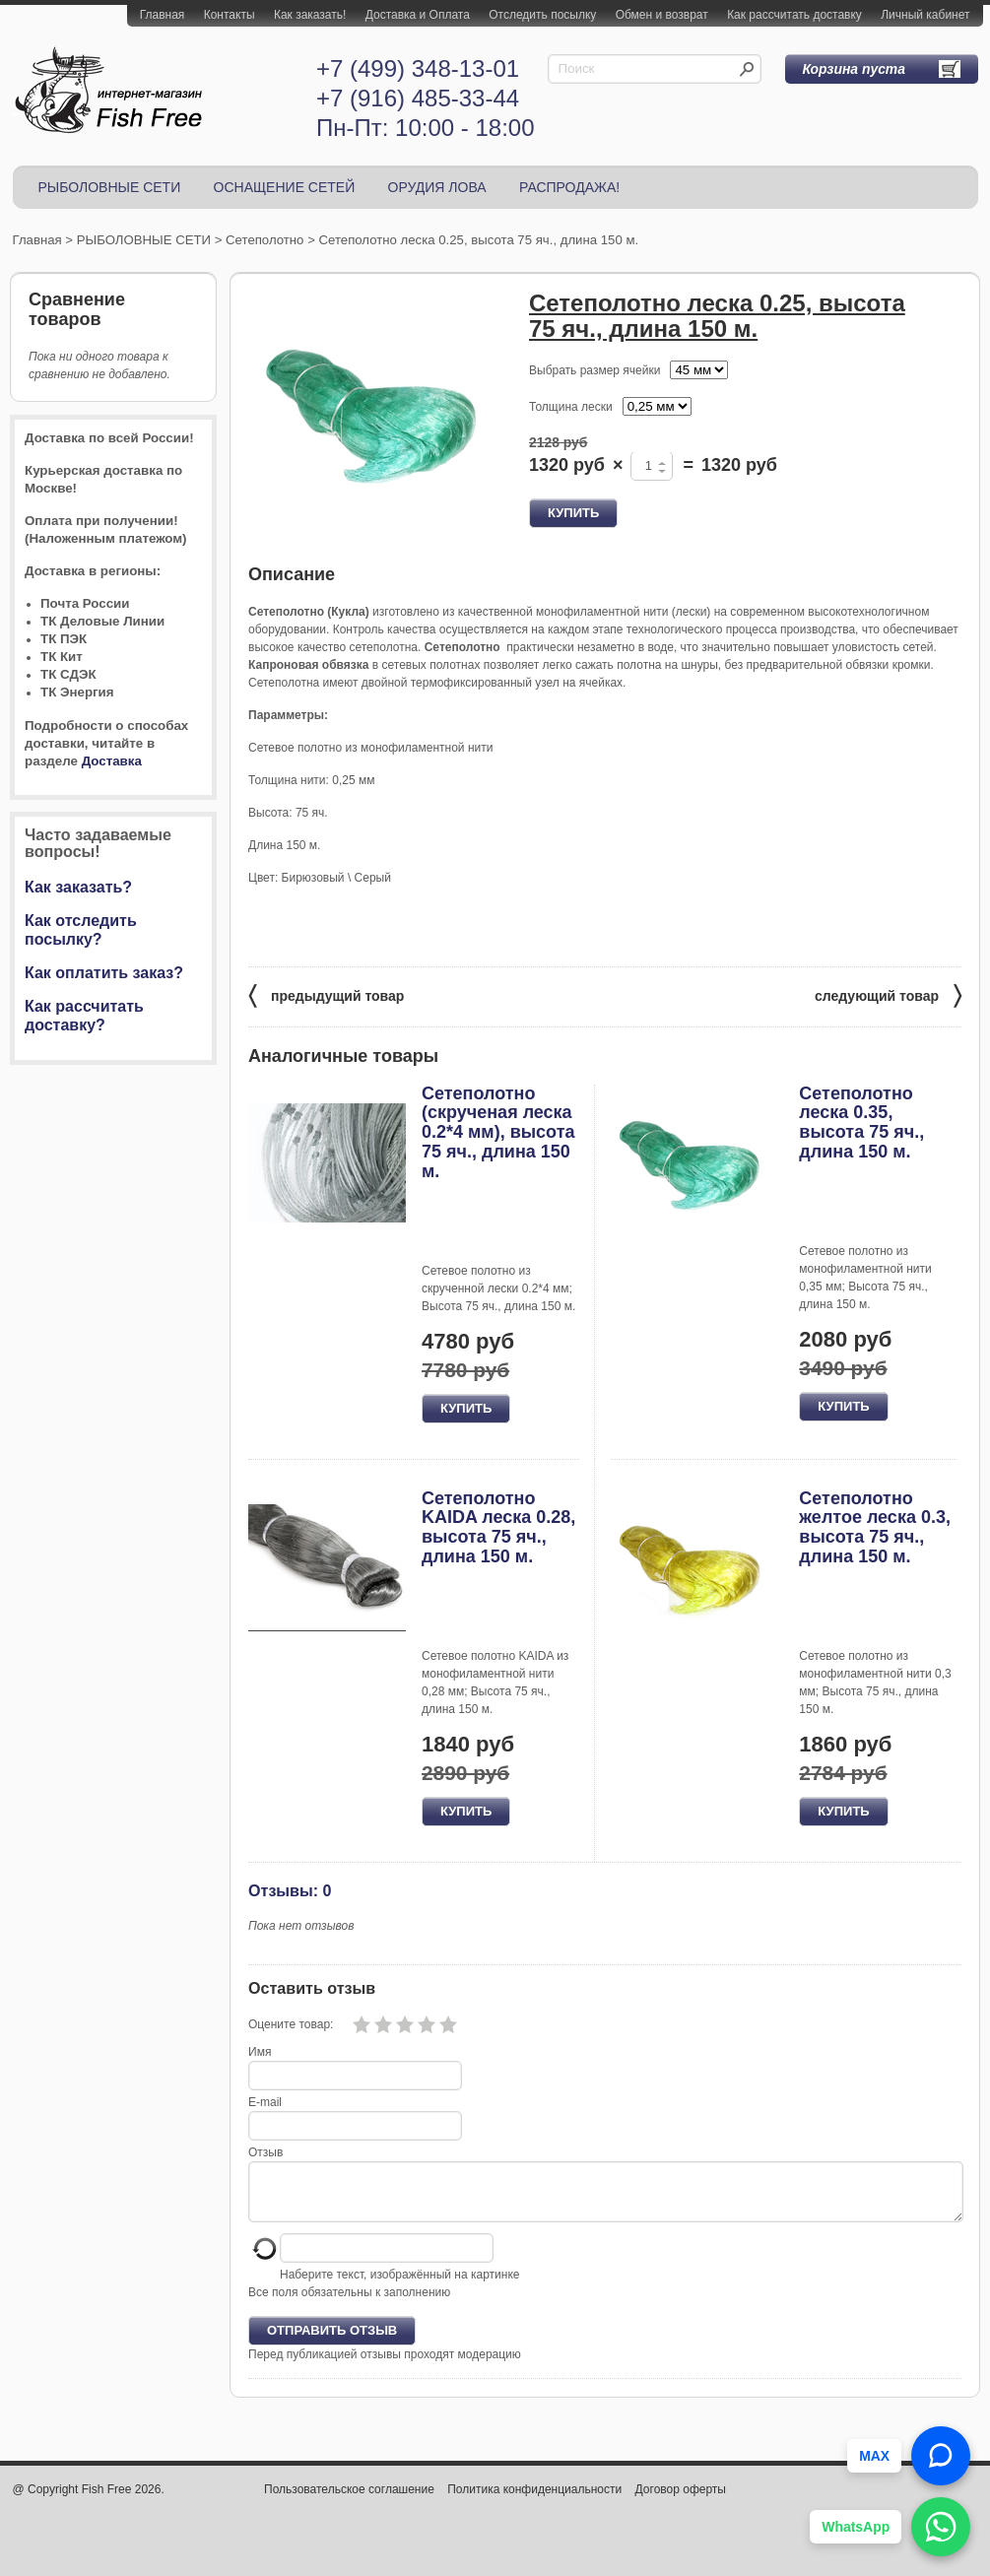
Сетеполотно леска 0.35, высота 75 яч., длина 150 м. (861, 1122)
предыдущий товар (326, 994)
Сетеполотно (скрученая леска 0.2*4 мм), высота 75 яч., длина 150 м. (498, 1132)
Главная (162, 15)
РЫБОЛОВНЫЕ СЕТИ (109, 187)
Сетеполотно (264, 239)
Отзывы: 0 (289, 1890)
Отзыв (265, 2152)
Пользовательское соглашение (349, 2501)
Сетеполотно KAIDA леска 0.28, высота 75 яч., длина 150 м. (498, 1527)
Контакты (229, 15)
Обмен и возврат (662, 15)
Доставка (112, 761)
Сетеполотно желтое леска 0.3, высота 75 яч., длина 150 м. (875, 1527)
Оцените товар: (290, 2024)
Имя (259, 2052)
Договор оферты (680, 2501)
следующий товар (888, 994)
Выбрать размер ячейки (594, 370)
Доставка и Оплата (417, 15)
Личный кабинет (925, 15)
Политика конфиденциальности (534, 2501)
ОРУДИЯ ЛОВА (437, 187)
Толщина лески (571, 407)
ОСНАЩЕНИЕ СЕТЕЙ (285, 187)
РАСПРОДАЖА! (569, 187)
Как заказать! (310, 15)
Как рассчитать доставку (794, 15)
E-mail (265, 2102)
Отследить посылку (542, 15)
